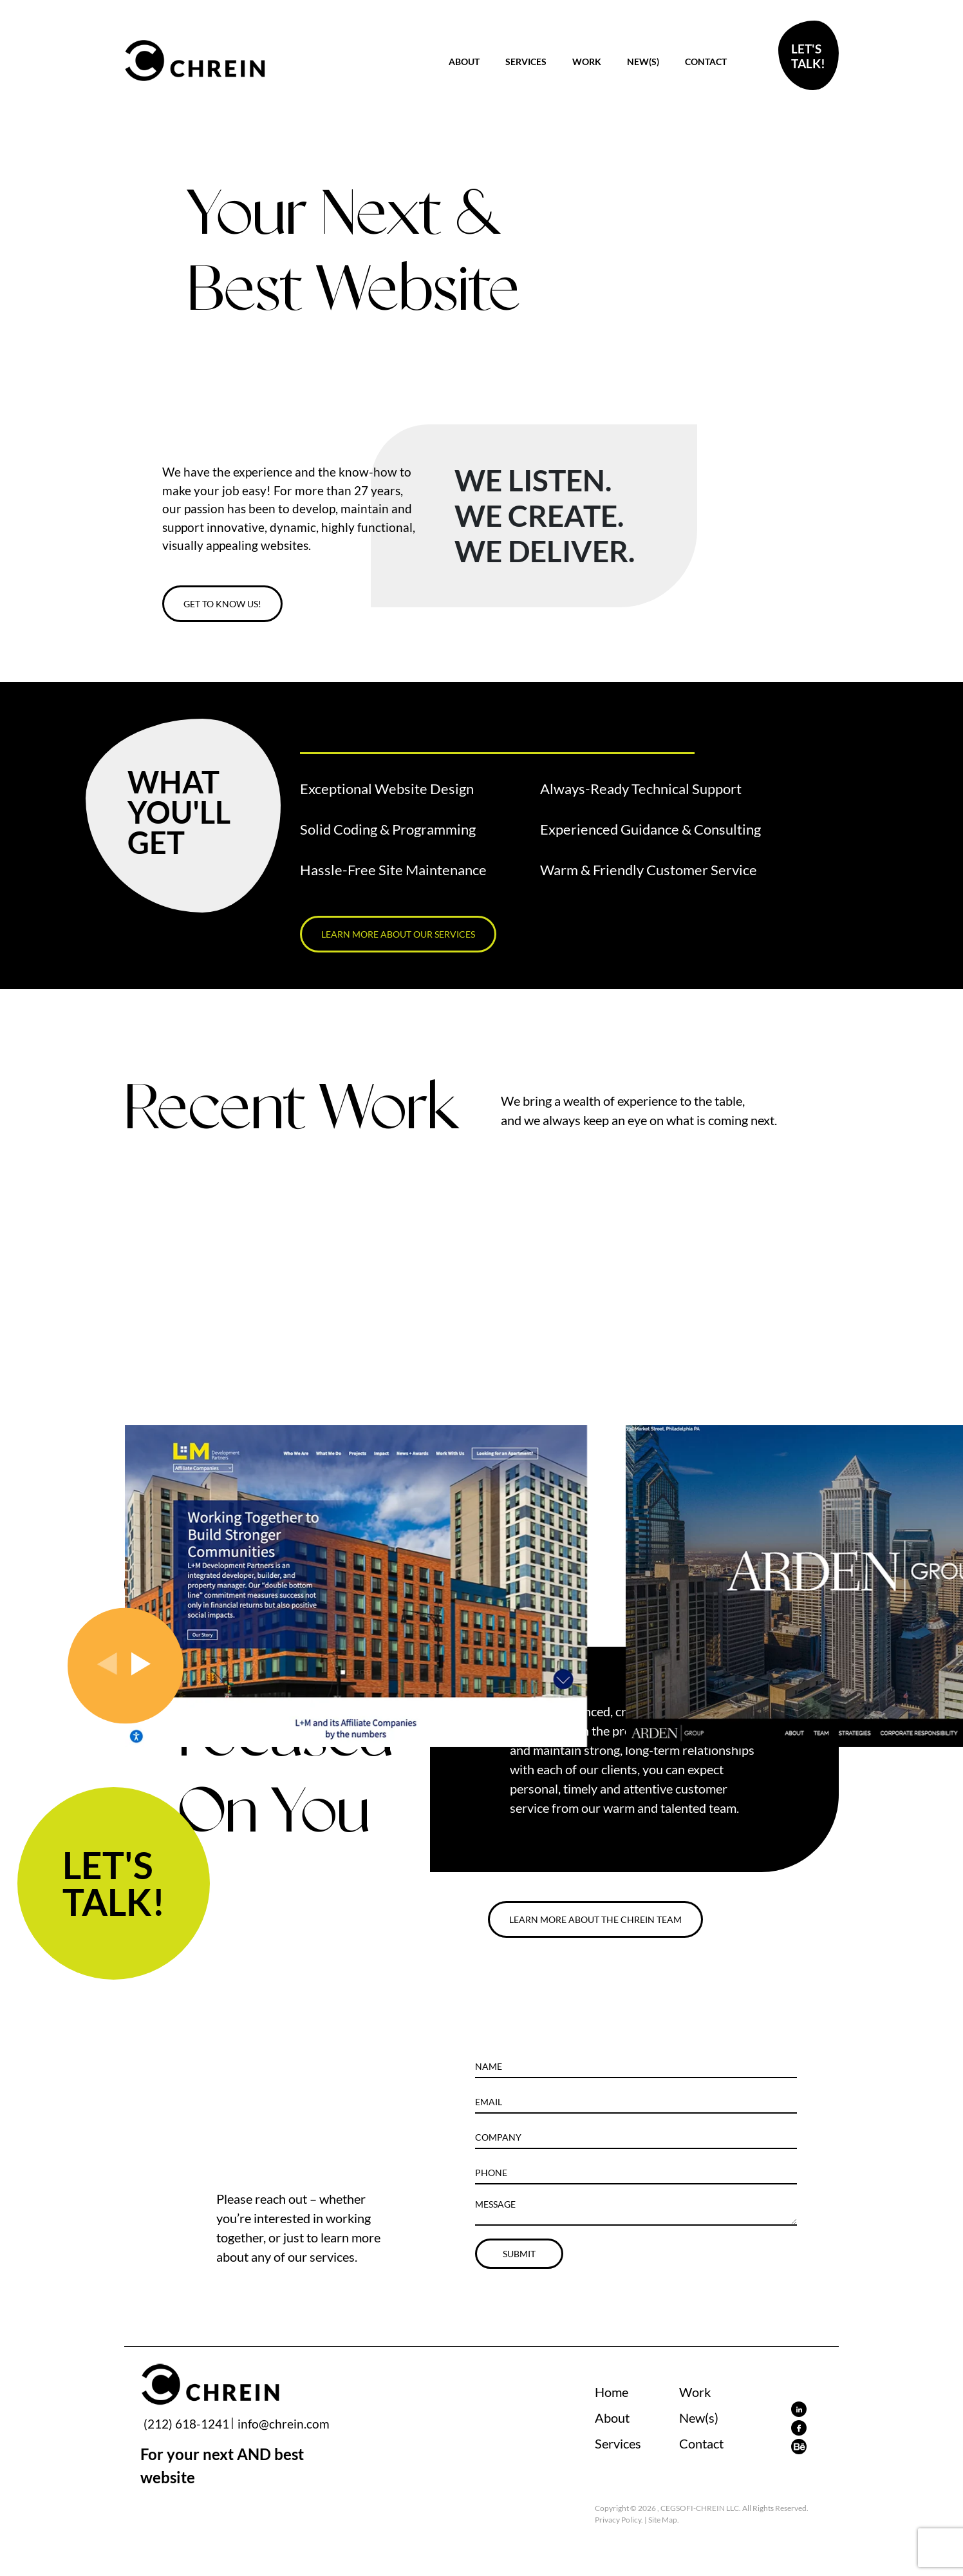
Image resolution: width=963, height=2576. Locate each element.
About (464, 61)
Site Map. (663, 2519)
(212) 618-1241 (186, 2423)
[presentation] (109, 1668)
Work (586, 61)
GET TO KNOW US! (222, 603)
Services (526, 61)
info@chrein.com (284, 2423)
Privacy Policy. (619, 2519)
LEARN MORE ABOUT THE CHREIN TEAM (595, 1919)
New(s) (643, 61)
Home (611, 2392)
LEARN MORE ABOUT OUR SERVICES (398, 934)
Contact (706, 61)
